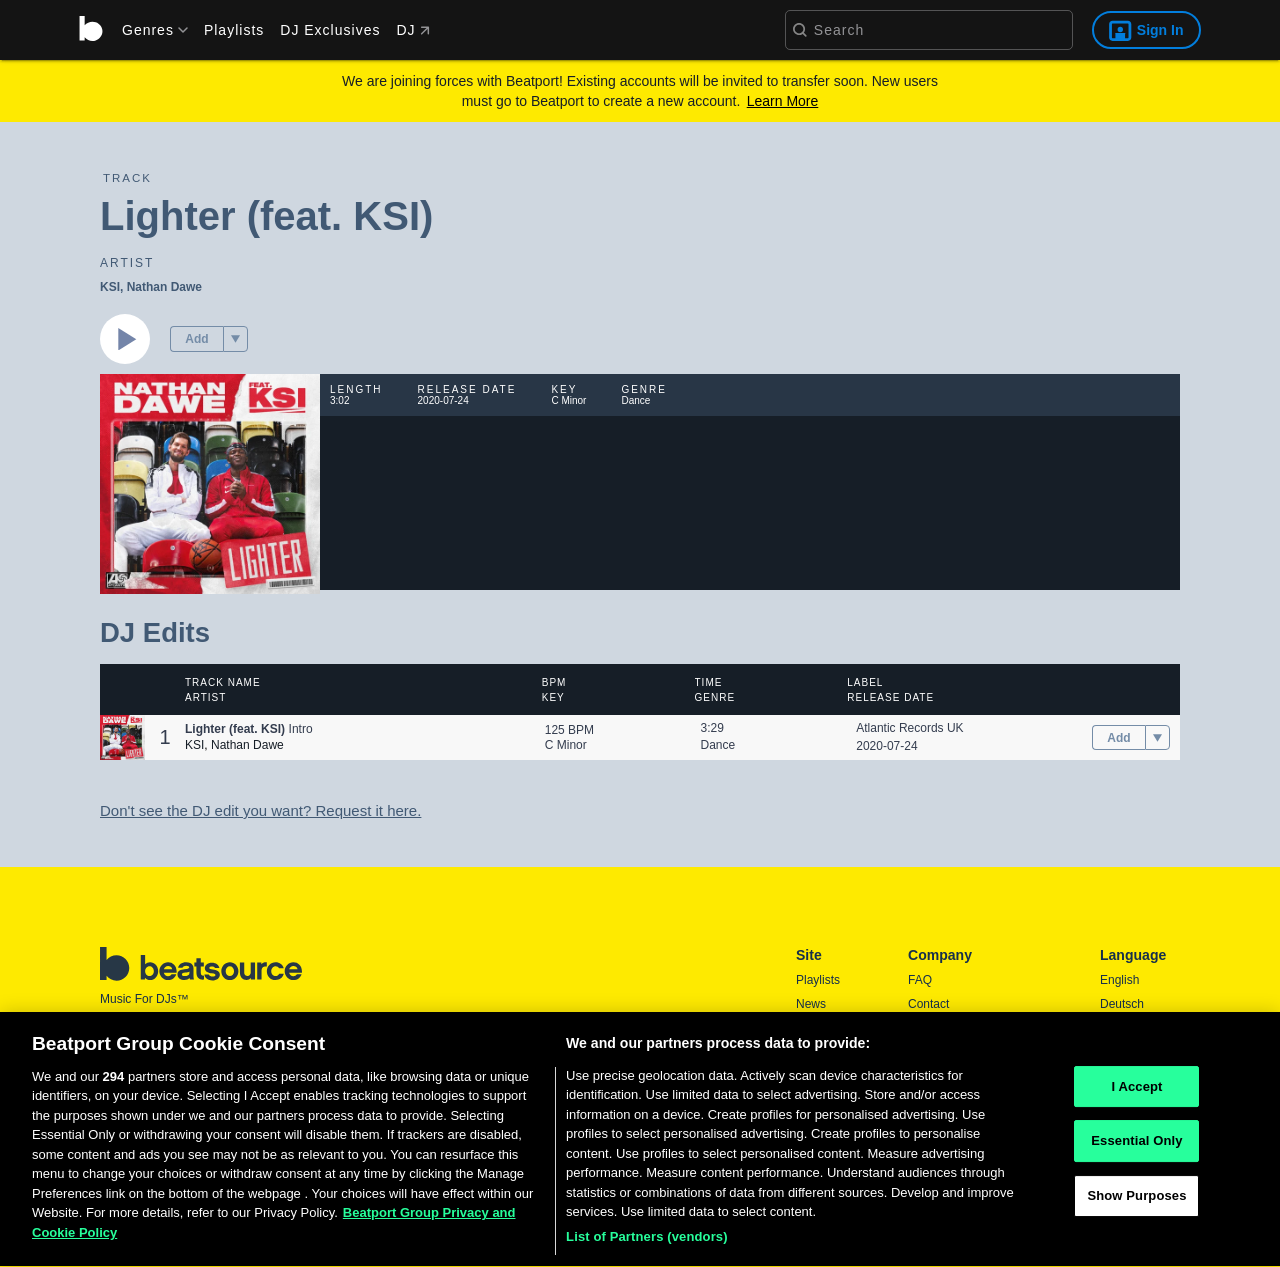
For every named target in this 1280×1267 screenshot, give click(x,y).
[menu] (148, 30)
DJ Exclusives (330, 30)
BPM (554, 682)
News (811, 1004)
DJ (412, 30)
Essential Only (1136, 1150)
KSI (110, 287)
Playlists (234, 30)
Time (709, 682)
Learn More (783, 101)
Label (865, 682)
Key (553, 697)
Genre (715, 697)
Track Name (223, 682)
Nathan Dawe (164, 287)
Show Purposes (1136, 1204)
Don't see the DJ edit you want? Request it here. (260, 810)
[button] (235, 339)
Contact (928, 1004)
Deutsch (1122, 1004)
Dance (718, 745)
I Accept (1136, 1095)
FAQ (920, 980)
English (1119, 980)
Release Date (890, 697)
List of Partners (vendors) (647, 1246)
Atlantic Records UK (909, 728)
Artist (205, 697)
